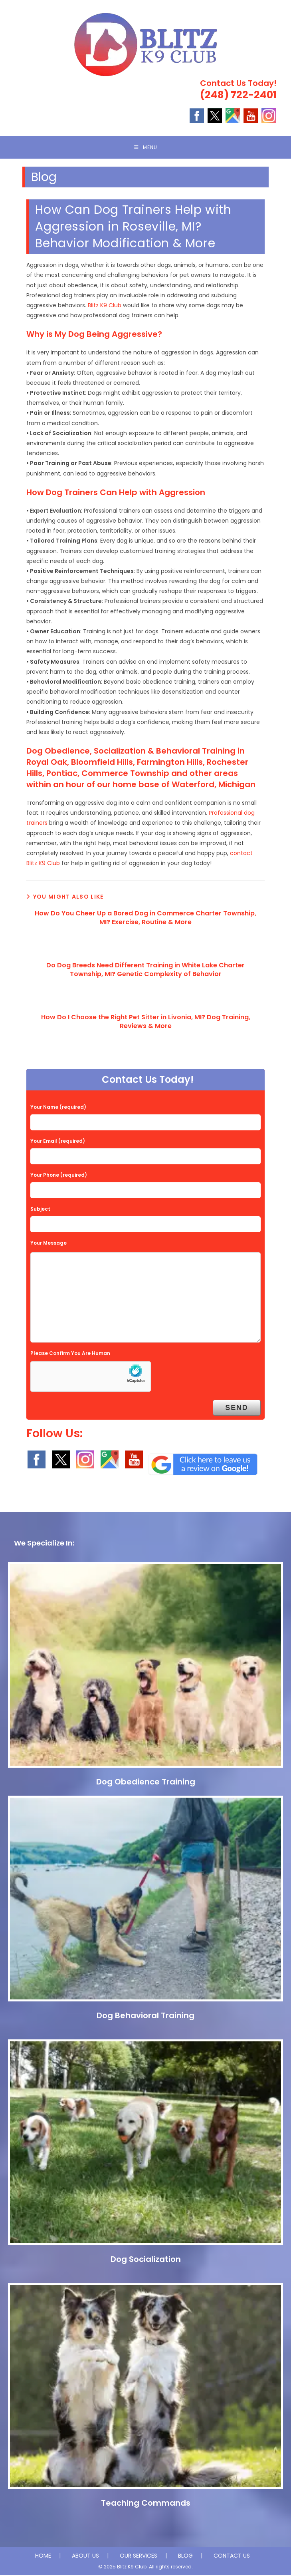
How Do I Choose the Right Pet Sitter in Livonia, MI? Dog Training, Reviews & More (145, 1022)
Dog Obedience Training (145, 1782)
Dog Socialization (146, 2260)
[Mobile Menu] (145, 148)
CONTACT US (232, 2556)
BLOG (185, 2556)
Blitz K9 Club (104, 306)
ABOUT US (85, 2556)
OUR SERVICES (138, 2556)
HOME (43, 2556)
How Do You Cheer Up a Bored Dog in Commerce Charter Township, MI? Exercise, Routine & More (145, 918)
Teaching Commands (145, 2503)
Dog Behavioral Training (145, 2016)
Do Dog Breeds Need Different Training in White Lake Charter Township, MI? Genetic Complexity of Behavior (145, 970)
